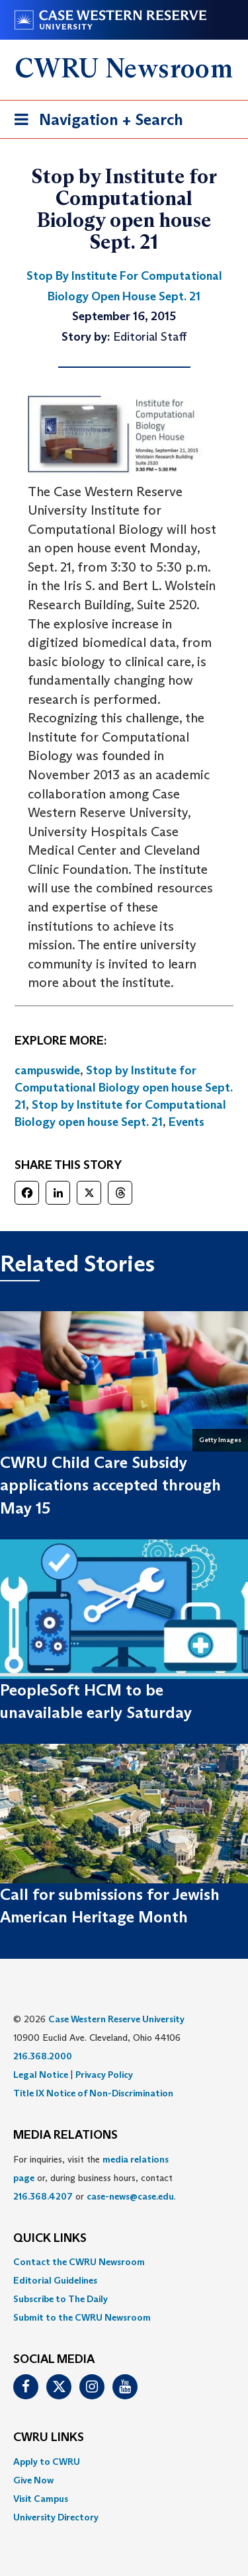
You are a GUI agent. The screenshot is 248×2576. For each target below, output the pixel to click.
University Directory (56, 2517)
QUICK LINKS (50, 2238)
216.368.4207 (43, 2196)
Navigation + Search (94, 122)
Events (186, 1122)
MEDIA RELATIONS (65, 2135)
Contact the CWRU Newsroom (79, 2262)
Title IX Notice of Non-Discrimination (93, 2093)
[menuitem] (124, 2262)
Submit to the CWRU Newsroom (82, 2317)
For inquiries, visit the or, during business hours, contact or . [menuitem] (94, 2177)
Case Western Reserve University (116, 2019)
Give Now (33, 2480)
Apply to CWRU (46, 2462)
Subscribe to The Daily (60, 2299)
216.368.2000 (42, 2056)
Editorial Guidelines (55, 2280)
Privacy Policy (104, 2075)
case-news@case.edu (130, 2196)
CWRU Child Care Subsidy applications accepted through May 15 (110, 1485)
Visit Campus (40, 2499)
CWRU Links (48, 2437)
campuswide (47, 1070)
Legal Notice (40, 2075)
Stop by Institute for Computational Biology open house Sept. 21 (124, 1087)
